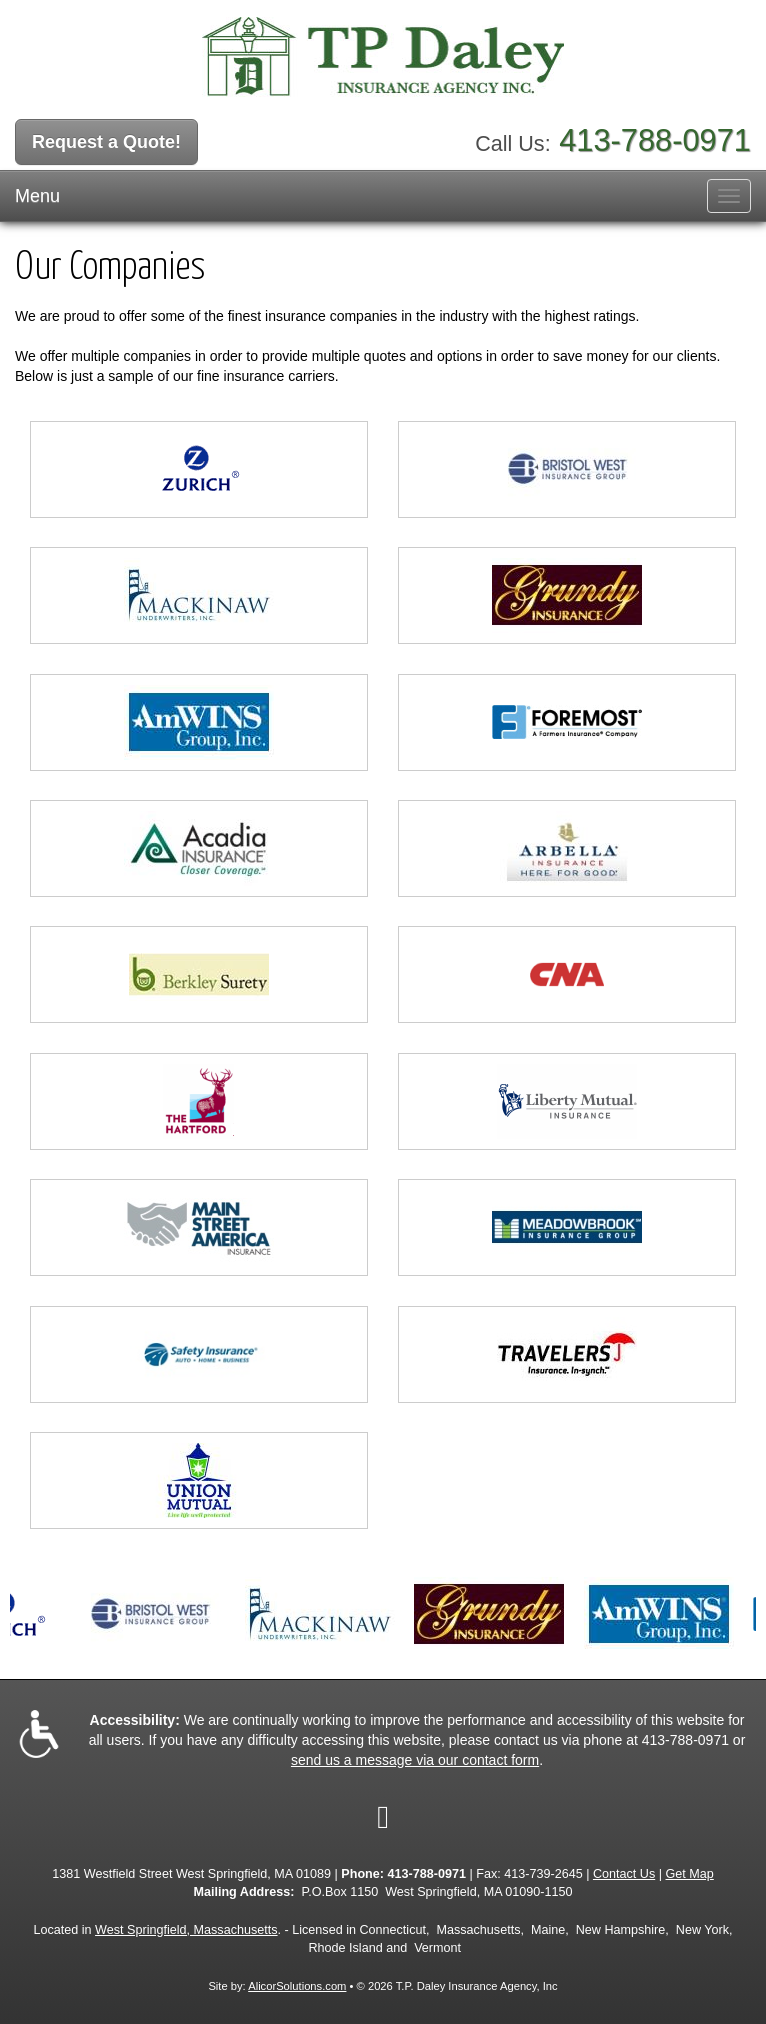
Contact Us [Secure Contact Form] (624, 1874)
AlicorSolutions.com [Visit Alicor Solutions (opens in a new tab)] (297, 1986)
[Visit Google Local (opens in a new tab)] (383, 1817)
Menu (37, 196)
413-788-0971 (655, 140)
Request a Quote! (106, 142)
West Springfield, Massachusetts (186, 1930)
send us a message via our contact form (415, 1760)
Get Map (690, 1874)
